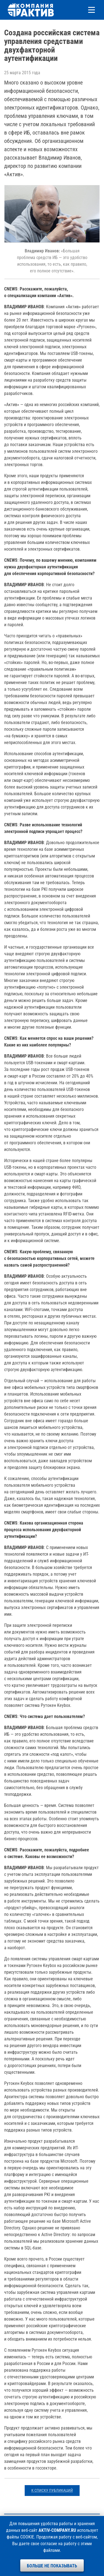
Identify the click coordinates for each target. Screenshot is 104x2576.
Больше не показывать (52, 2565)
